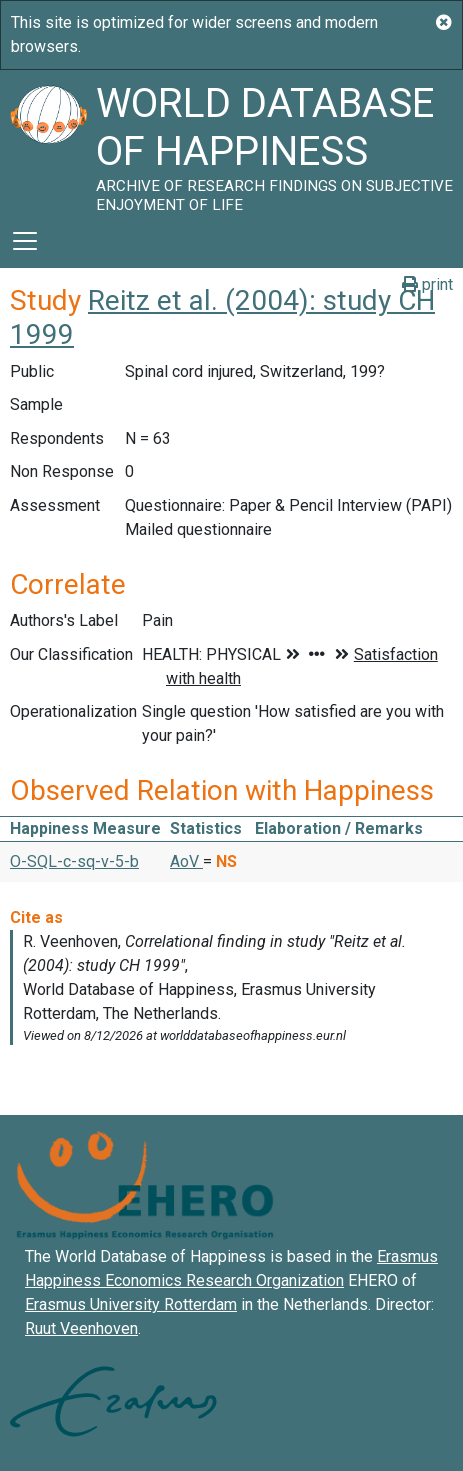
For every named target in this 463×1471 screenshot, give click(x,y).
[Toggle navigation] (25, 241)
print (427, 284)
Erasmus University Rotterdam (131, 1304)
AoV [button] (186, 861)
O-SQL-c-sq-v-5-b (74, 861)
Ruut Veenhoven (81, 1328)
